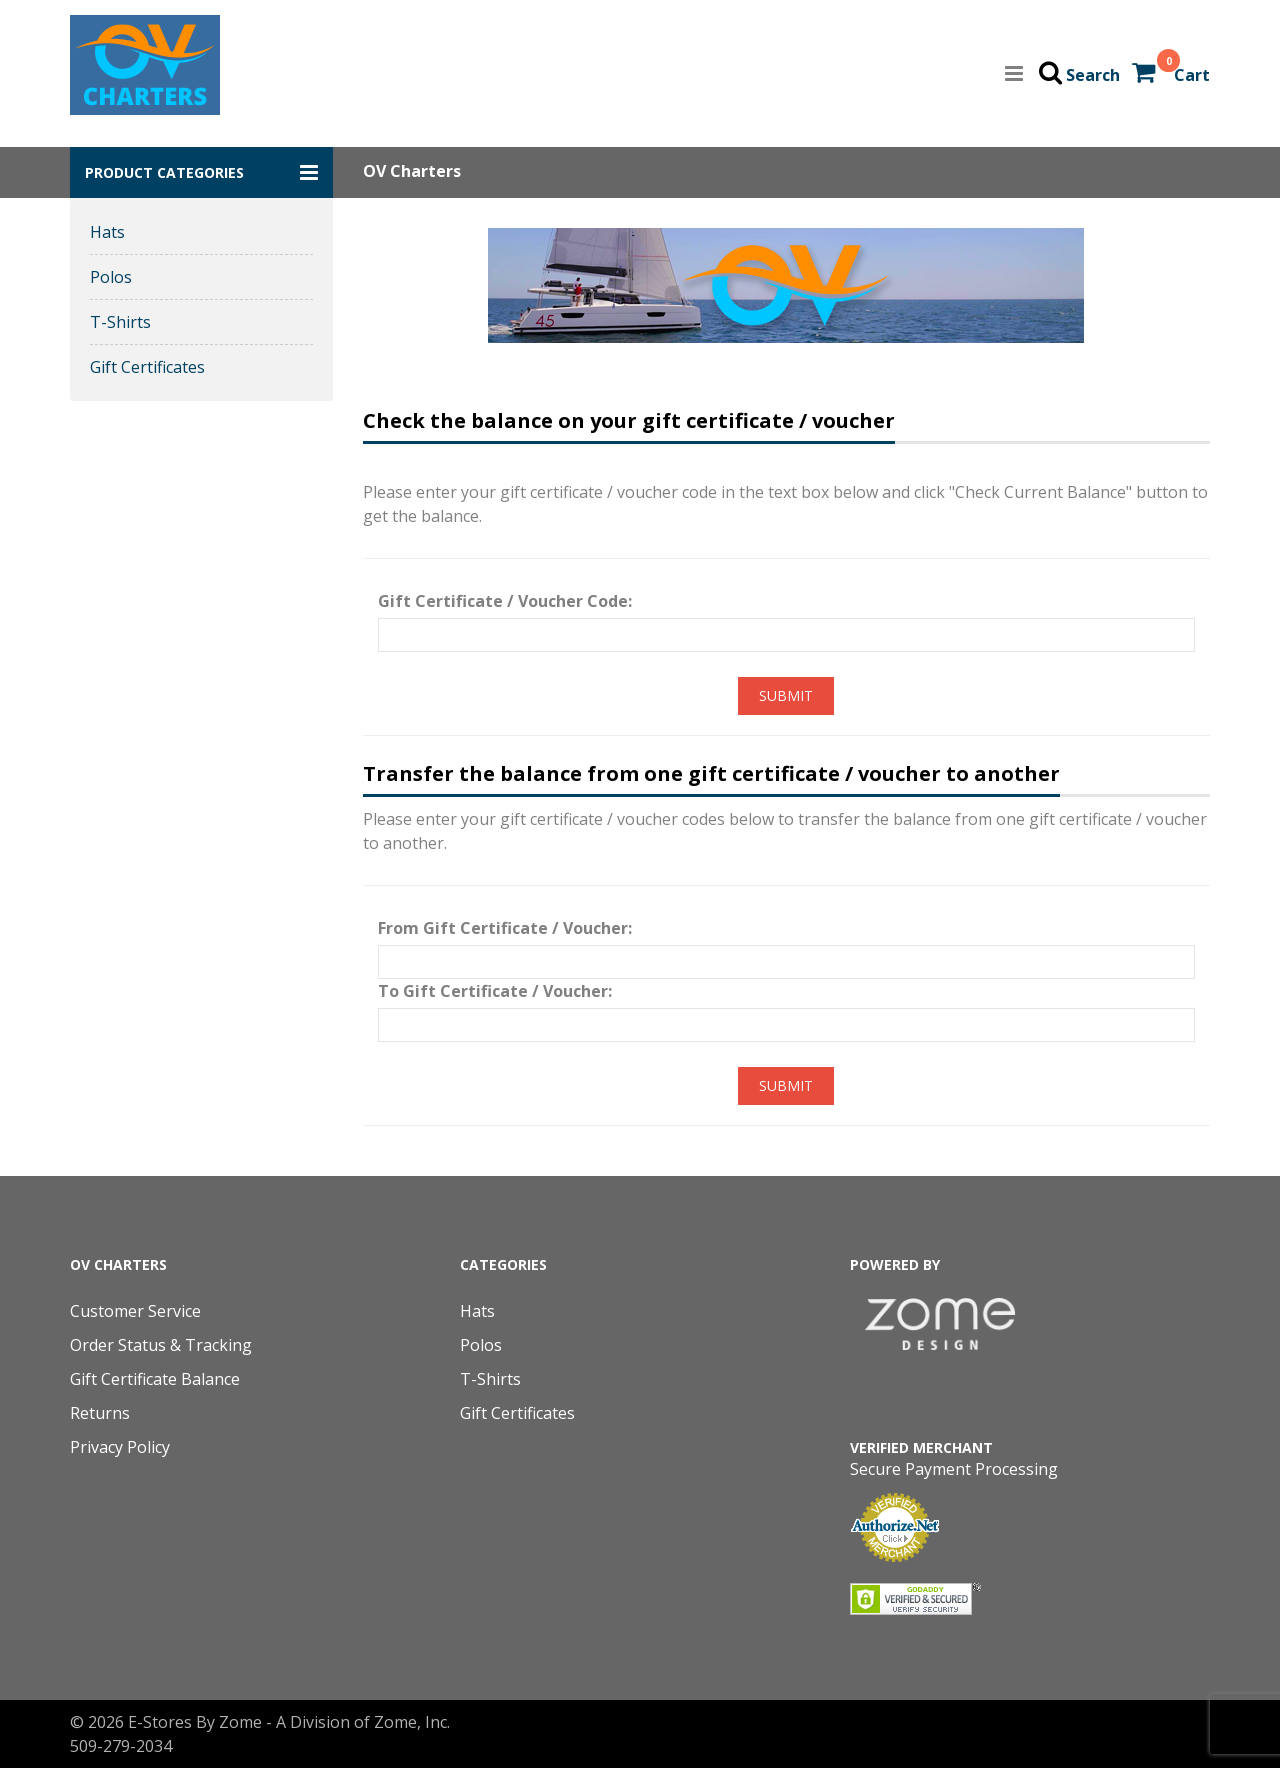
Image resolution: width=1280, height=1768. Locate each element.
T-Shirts (120, 322)
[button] (201, 172)
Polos (111, 277)
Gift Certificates (147, 367)
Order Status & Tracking (161, 1345)
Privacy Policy (120, 1447)
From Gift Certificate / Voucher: (505, 928)
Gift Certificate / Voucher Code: (505, 601)
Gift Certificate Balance (155, 1379)
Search (1093, 75)
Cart (1192, 75)
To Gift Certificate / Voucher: (495, 991)
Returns (100, 1413)
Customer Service (135, 1311)
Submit (786, 695)
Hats (107, 232)
